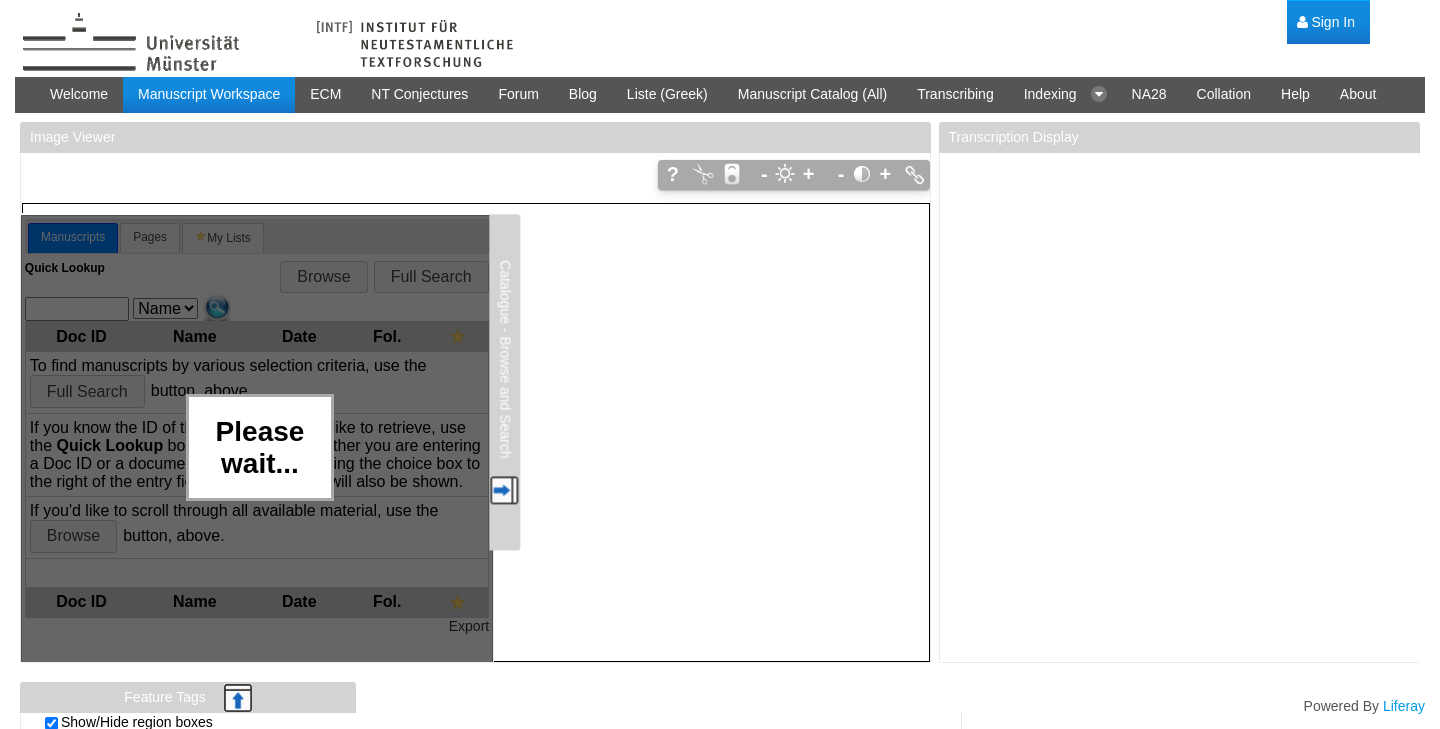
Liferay (1404, 706)
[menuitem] (1326, 22)
